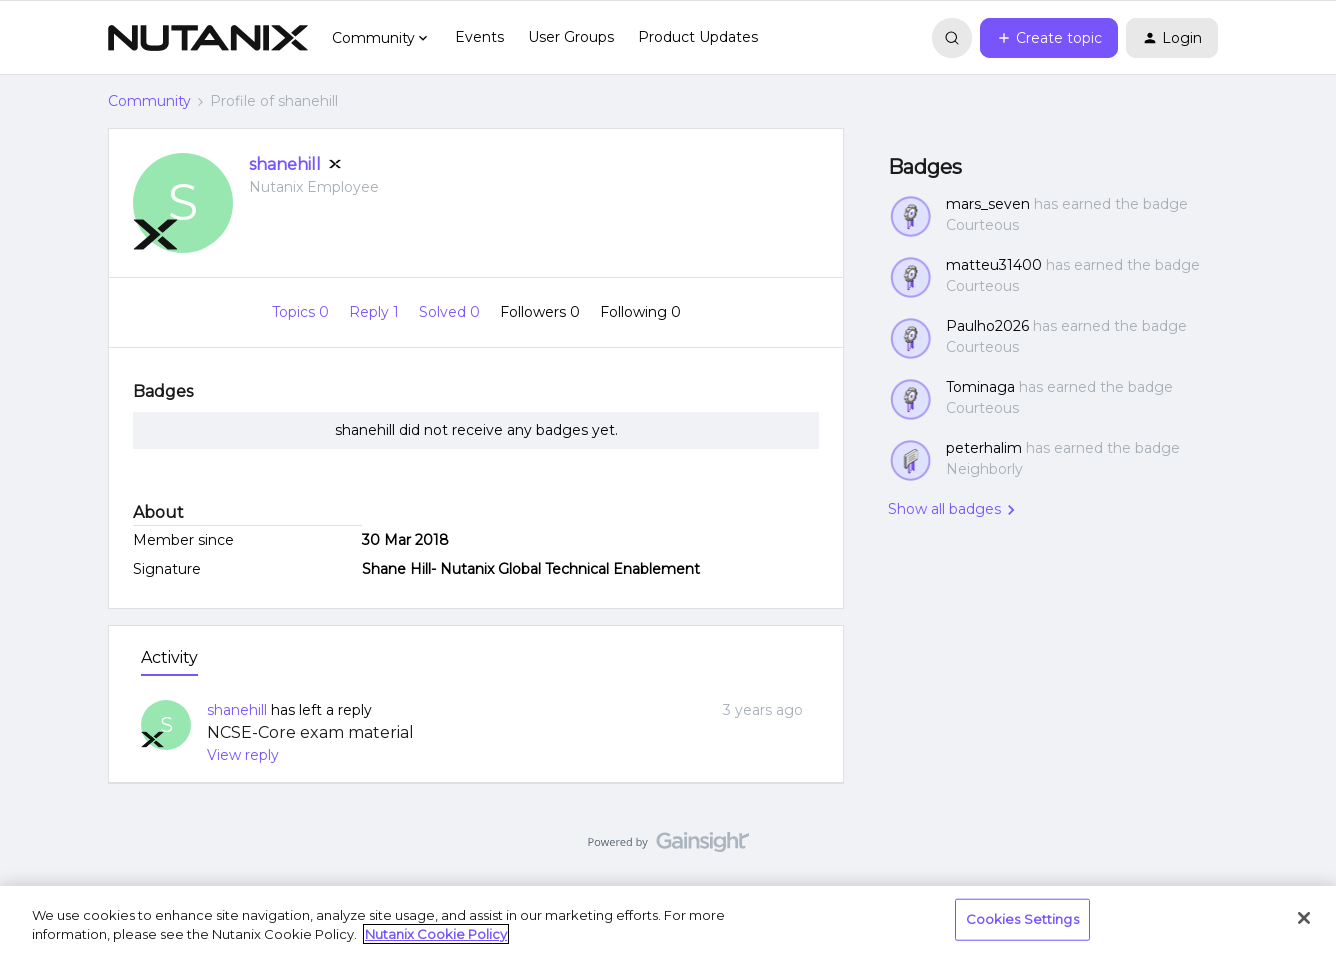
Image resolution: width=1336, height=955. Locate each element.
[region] (668, 920)
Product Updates (698, 37)
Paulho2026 (987, 326)
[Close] (1304, 918)
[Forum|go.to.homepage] (208, 38)
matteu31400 (994, 265)
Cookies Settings (1022, 919)
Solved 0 (451, 312)
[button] (1049, 38)
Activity (169, 657)
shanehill (285, 164)
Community (149, 101)
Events (479, 37)
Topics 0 (302, 312)
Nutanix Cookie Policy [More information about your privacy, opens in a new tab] (436, 934)
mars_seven (988, 204)
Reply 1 (376, 312)
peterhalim (984, 448)
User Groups (571, 37)
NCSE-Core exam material (310, 732)
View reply (243, 755)
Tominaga (980, 387)
